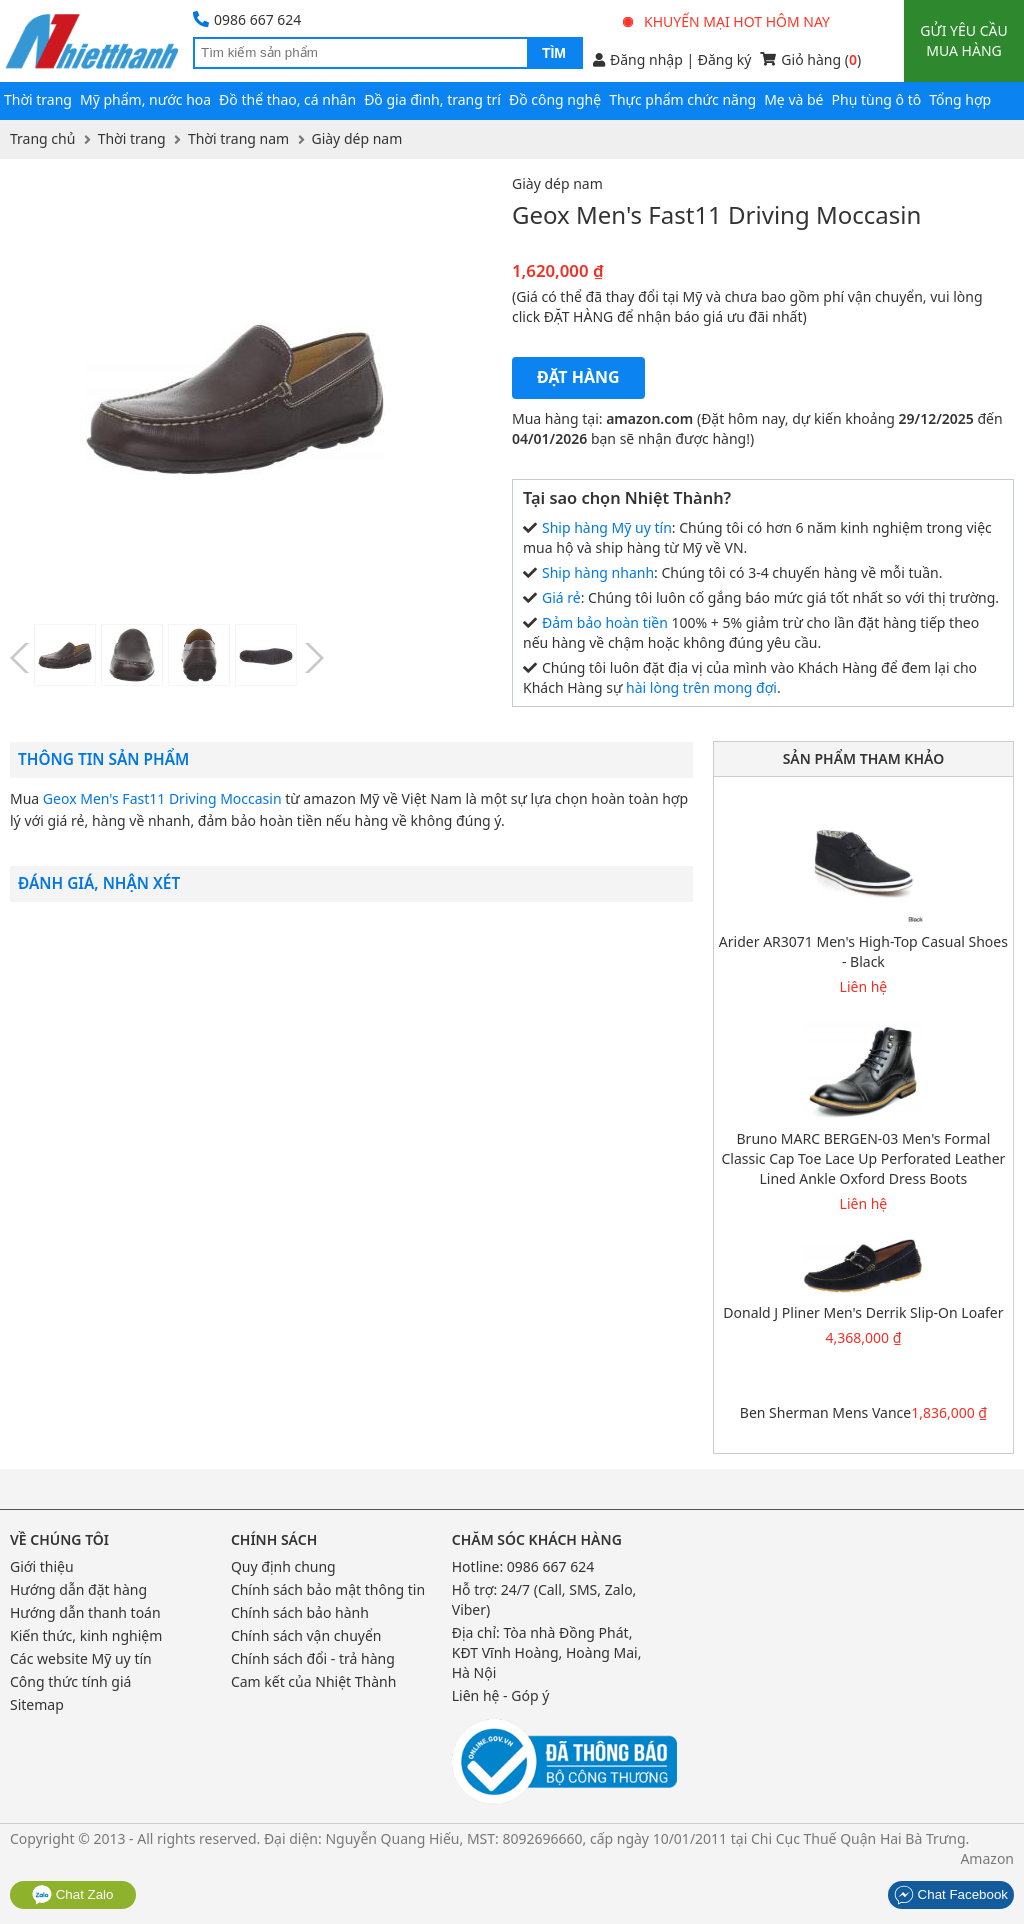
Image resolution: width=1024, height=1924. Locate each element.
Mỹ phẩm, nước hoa (145, 99)
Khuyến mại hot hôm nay (727, 21)
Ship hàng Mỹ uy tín (607, 527)
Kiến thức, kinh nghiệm (86, 1635)
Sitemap (37, 1704)
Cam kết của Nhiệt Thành (313, 1681)
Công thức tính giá (70, 1681)
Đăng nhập (638, 59)
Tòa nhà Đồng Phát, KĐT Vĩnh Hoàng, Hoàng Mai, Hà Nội (547, 1652)
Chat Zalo (73, 1894)
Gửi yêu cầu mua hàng (963, 40)
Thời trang (38, 99)
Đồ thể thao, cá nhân (287, 99)
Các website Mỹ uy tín (81, 1658)
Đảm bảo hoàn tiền (605, 622)
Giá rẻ (561, 597)
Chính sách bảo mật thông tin (328, 1589)
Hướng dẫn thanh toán (85, 1612)
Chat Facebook (951, 1894)
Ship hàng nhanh (598, 572)
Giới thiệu (42, 1566)
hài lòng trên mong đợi (701, 687)
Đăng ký (725, 59)
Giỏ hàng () (810, 59)
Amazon (987, 1858)
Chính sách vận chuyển (306, 1635)
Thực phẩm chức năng (682, 99)
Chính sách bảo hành (300, 1612)
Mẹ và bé (793, 99)
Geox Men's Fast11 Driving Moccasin (162, 798)
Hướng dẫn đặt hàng (78, 1589)
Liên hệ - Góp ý (501, 1695)
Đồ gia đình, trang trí (432, 99)
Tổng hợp (960, 99)
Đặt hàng (578, 377)
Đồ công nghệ (555, 99)
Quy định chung (283, 1566)
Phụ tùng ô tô (877, 99)
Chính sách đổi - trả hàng (313, 1658)
